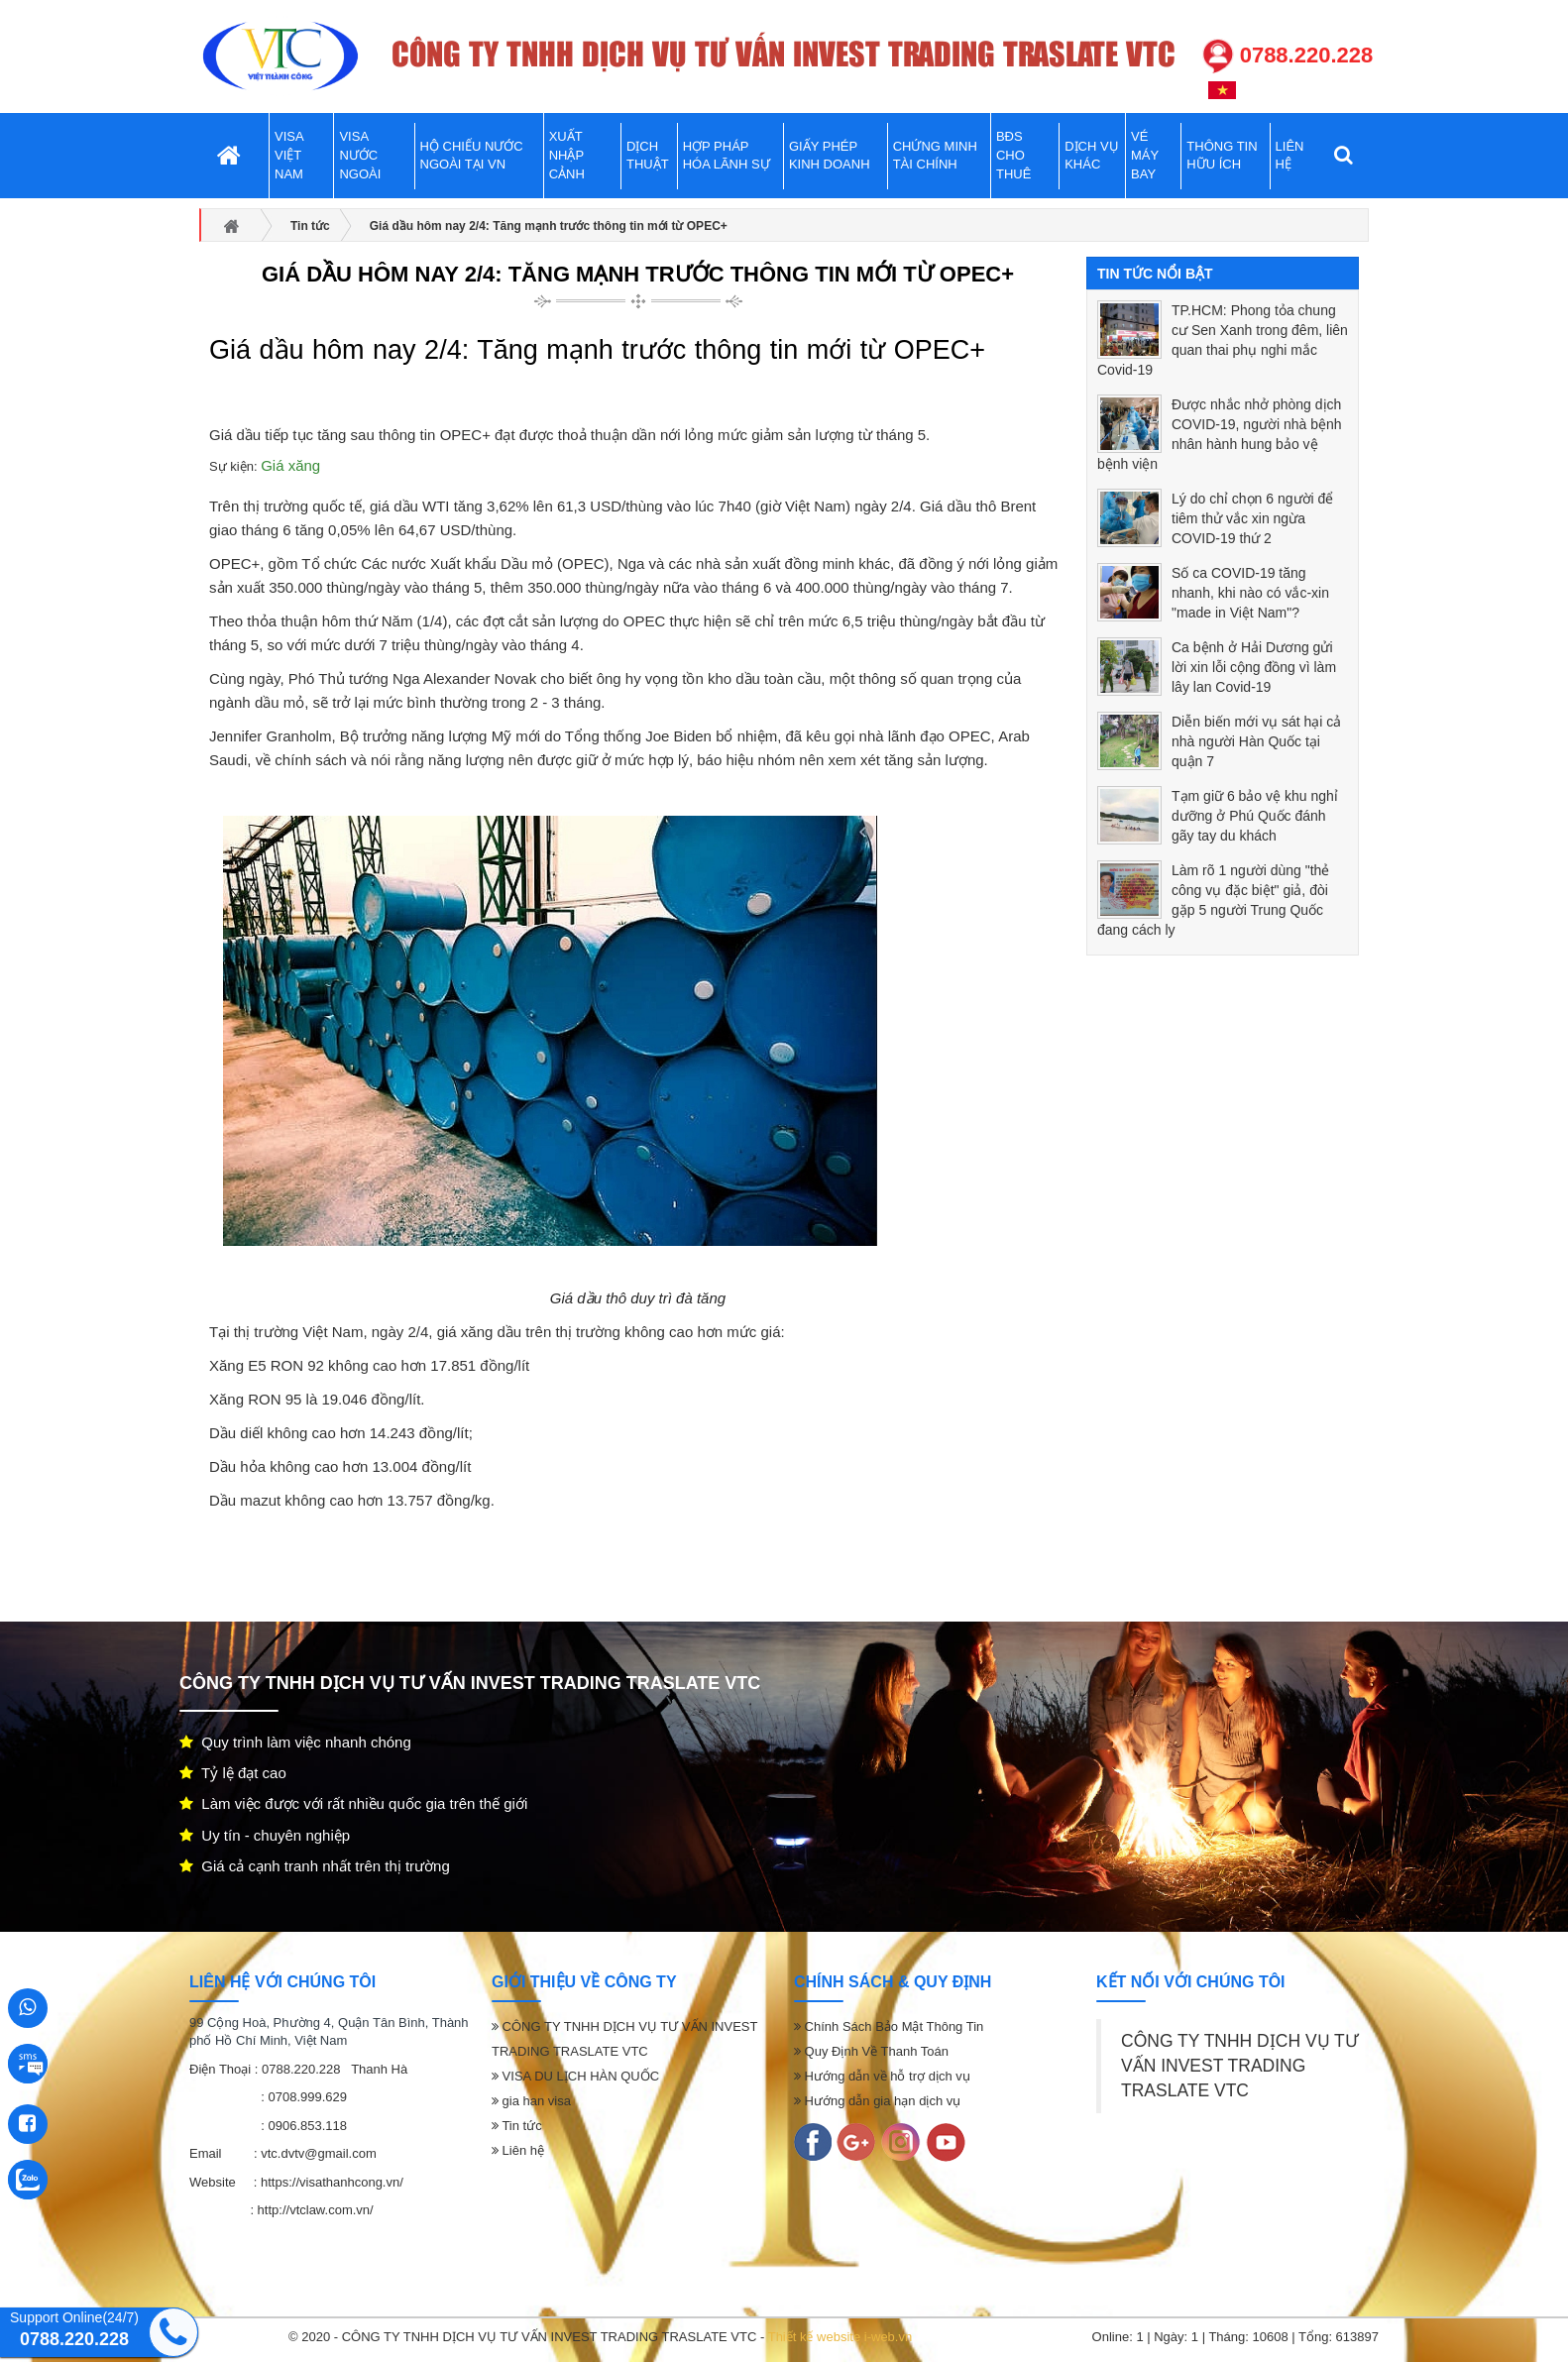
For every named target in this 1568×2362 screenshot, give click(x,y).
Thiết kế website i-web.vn (840, 2336)
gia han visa (531, 2100)
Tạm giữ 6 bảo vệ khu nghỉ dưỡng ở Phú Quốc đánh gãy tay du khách (1255, 816)
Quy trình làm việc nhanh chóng (295, 1742)
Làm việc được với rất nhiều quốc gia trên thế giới (353, 1803)
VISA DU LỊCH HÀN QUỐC (575, 2076)
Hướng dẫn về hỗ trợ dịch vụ (882, 2076)
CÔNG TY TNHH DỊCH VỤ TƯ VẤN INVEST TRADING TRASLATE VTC (1240, 2065)
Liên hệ (518, 2150)
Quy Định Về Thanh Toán (871, 2051)
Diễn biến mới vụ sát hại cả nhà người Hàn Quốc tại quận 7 (1256, 741)
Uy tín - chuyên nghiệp (264, 1835)
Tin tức (517, 2125)
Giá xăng (290, 465)
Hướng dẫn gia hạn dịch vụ (877, 2100)
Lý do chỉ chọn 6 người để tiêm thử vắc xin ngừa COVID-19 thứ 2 (1252, 518)
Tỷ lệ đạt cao (232, 1772)
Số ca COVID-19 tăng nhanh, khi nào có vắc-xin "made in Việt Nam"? (1250, 592)
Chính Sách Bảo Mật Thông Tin (888, 2026)
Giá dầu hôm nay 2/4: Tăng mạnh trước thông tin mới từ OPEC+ (638, 274)
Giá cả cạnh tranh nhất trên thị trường (314, 1865)
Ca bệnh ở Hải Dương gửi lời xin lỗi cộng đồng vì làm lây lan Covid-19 (1254, 667)
